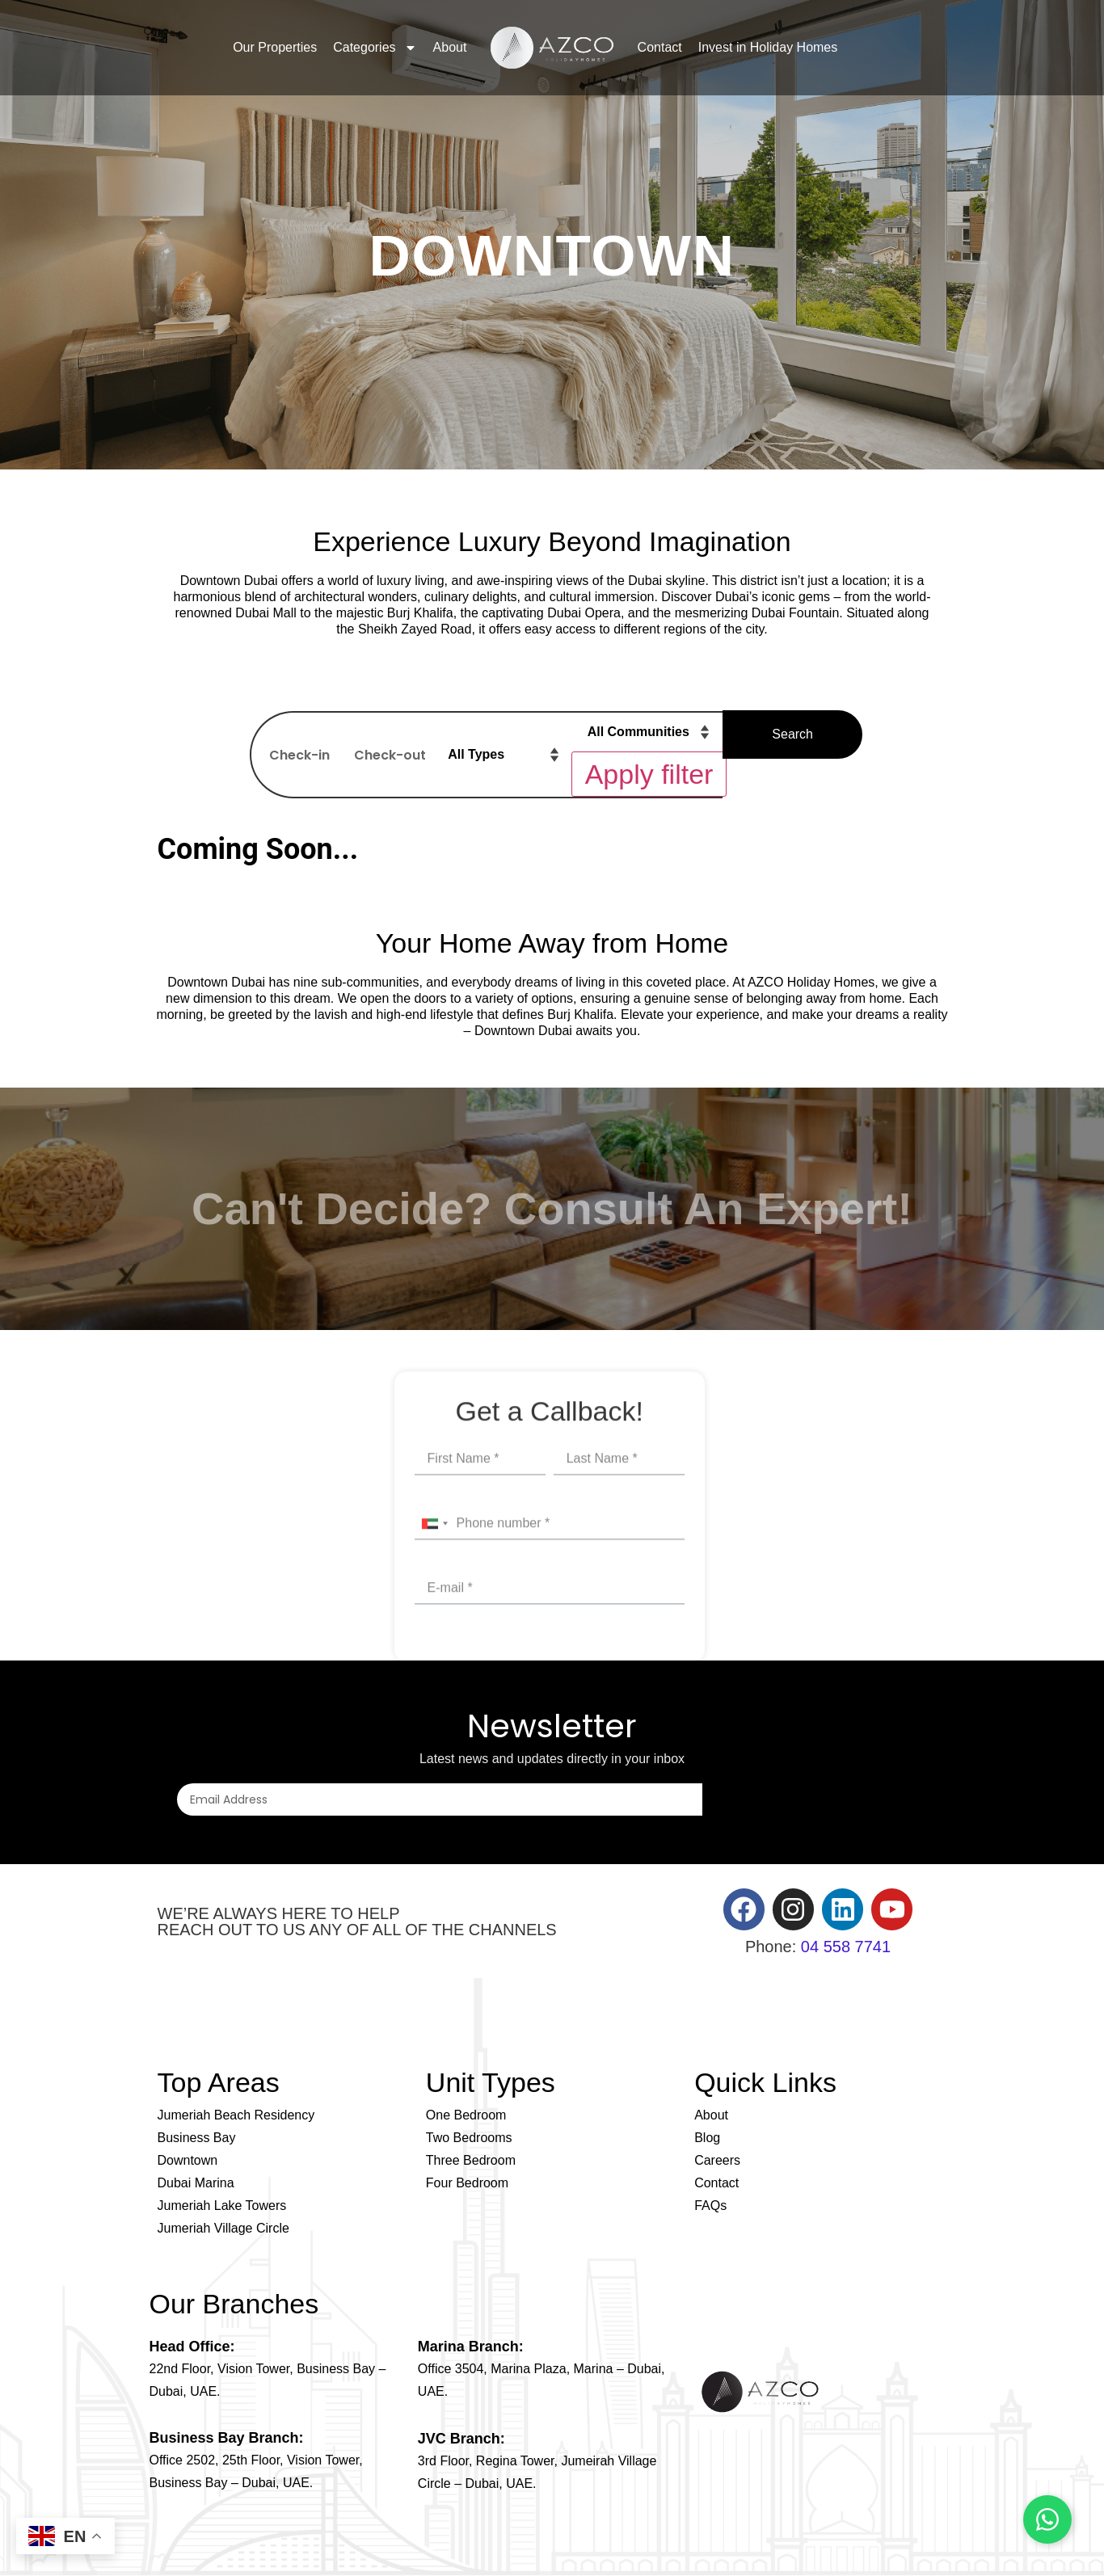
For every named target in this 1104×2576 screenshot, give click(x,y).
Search (792, 734)
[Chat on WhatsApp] (1047, 2519)
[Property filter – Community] (650, 732)
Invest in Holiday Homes (768, 47)
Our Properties (275, 47)
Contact (660, 47)
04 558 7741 (846, 1946)
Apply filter (649, 774)
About (450, 47)
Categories (374, 47)
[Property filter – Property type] (504, 754)
